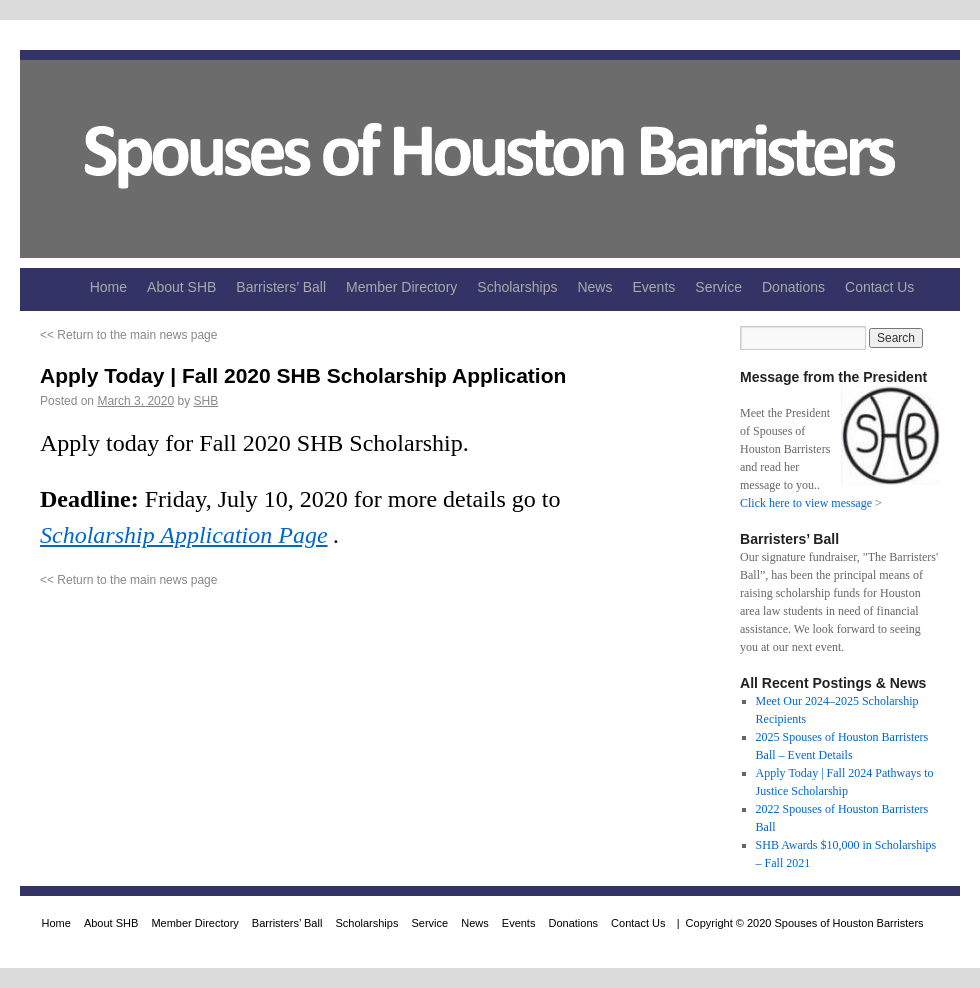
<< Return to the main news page (128, 335)
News (594, 287)
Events (653, 287)
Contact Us (879, 287)
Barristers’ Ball (281, 287)
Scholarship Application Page (184, 535)
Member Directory (401, 287)
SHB (205, 401)
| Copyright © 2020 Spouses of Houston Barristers (797, 923)
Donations (793, 287)
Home (108, 287)
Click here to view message (806, 503)
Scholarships (517, 287)
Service (718, 287)
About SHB (181, 287)
